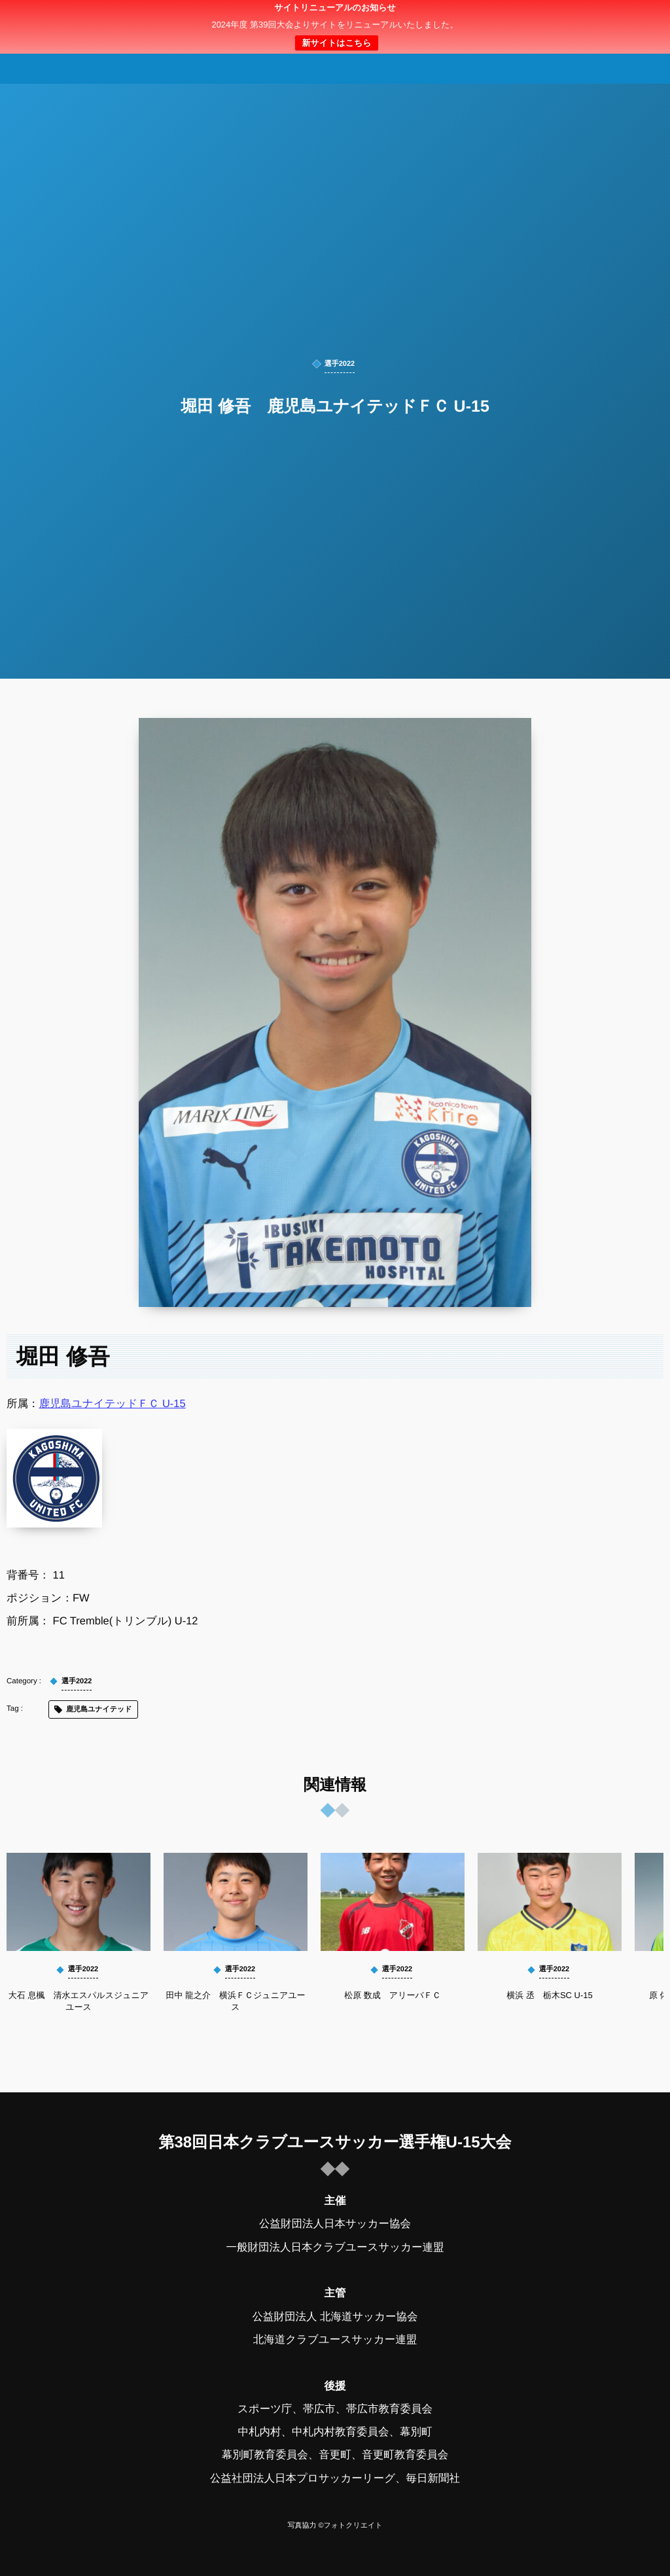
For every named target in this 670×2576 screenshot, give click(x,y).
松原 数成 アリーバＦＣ (392, 1995)
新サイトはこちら (336, 43)
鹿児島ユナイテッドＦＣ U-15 (112, 1404)
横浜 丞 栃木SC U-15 (549, 1995)
